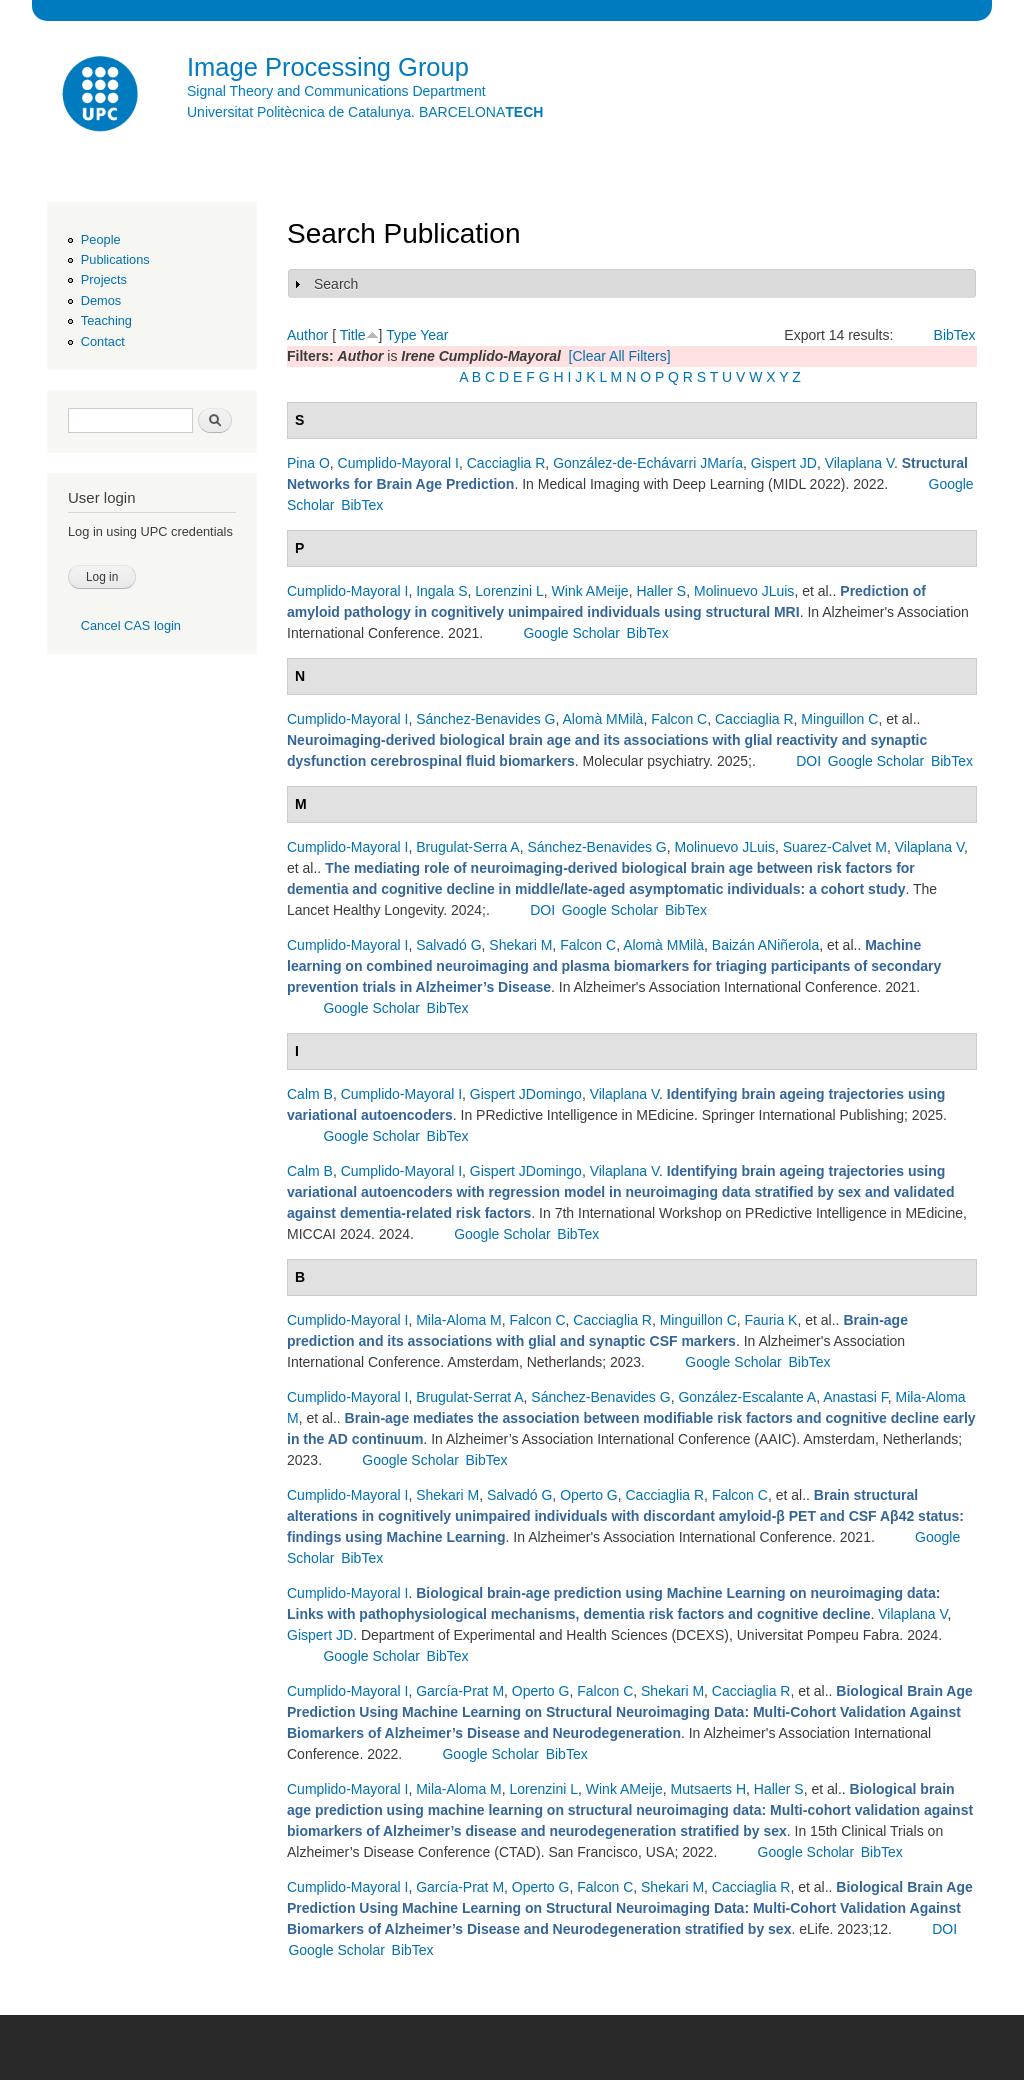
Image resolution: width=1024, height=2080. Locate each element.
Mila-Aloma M (459, 1320)
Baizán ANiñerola (765, 945)
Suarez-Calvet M (835, 847)
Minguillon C (839, 719)
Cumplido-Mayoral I (398, 463)
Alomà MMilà (602, 719)
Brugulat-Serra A (468, 847)
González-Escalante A (747, 1397)
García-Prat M (460, 1691)
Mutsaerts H (708, 1789)
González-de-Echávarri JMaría (648, 463)
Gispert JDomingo (526, 1094)
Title (353, 335)
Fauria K (771, 1320)
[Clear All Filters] (620, 356)
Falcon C (679, 719)
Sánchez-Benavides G (485, 719)
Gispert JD (784, 463)
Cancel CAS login (131, 625)
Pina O (308, 463)
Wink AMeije (590, 591)
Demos (101, 300)
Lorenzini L (509, 591)
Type (401, 335)
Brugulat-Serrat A (469, 1397)
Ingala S (441, 591)
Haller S (661, 591)
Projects (104, 279)
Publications (115, 259)
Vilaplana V (859, 463)
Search (336, 284)
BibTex (955, 335)
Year (434, 335)
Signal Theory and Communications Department (336, 91)
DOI (808, 761)
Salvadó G (448, 945)
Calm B (310, 1094)
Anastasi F (855, 1397)
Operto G (589, 1495)
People (101, 239)
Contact (103, 341)
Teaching (106, 320)
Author (307, 335)
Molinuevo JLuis (744, 591)
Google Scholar (571, 633)
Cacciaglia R (506, 463)
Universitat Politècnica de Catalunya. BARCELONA (365, 112)
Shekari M (520, 945)
